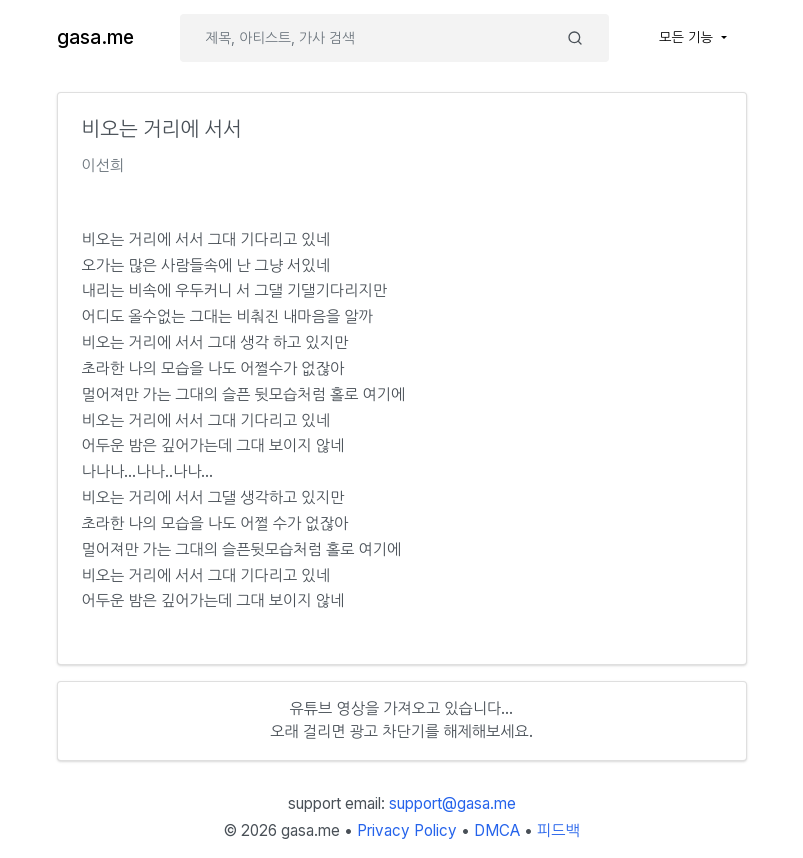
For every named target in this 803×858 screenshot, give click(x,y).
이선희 (103, 165)
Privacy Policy (407, 830)
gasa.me (95, 37)
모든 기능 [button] (688, 37)
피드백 (558, 830)
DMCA (497, 830)
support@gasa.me (452, 803)
